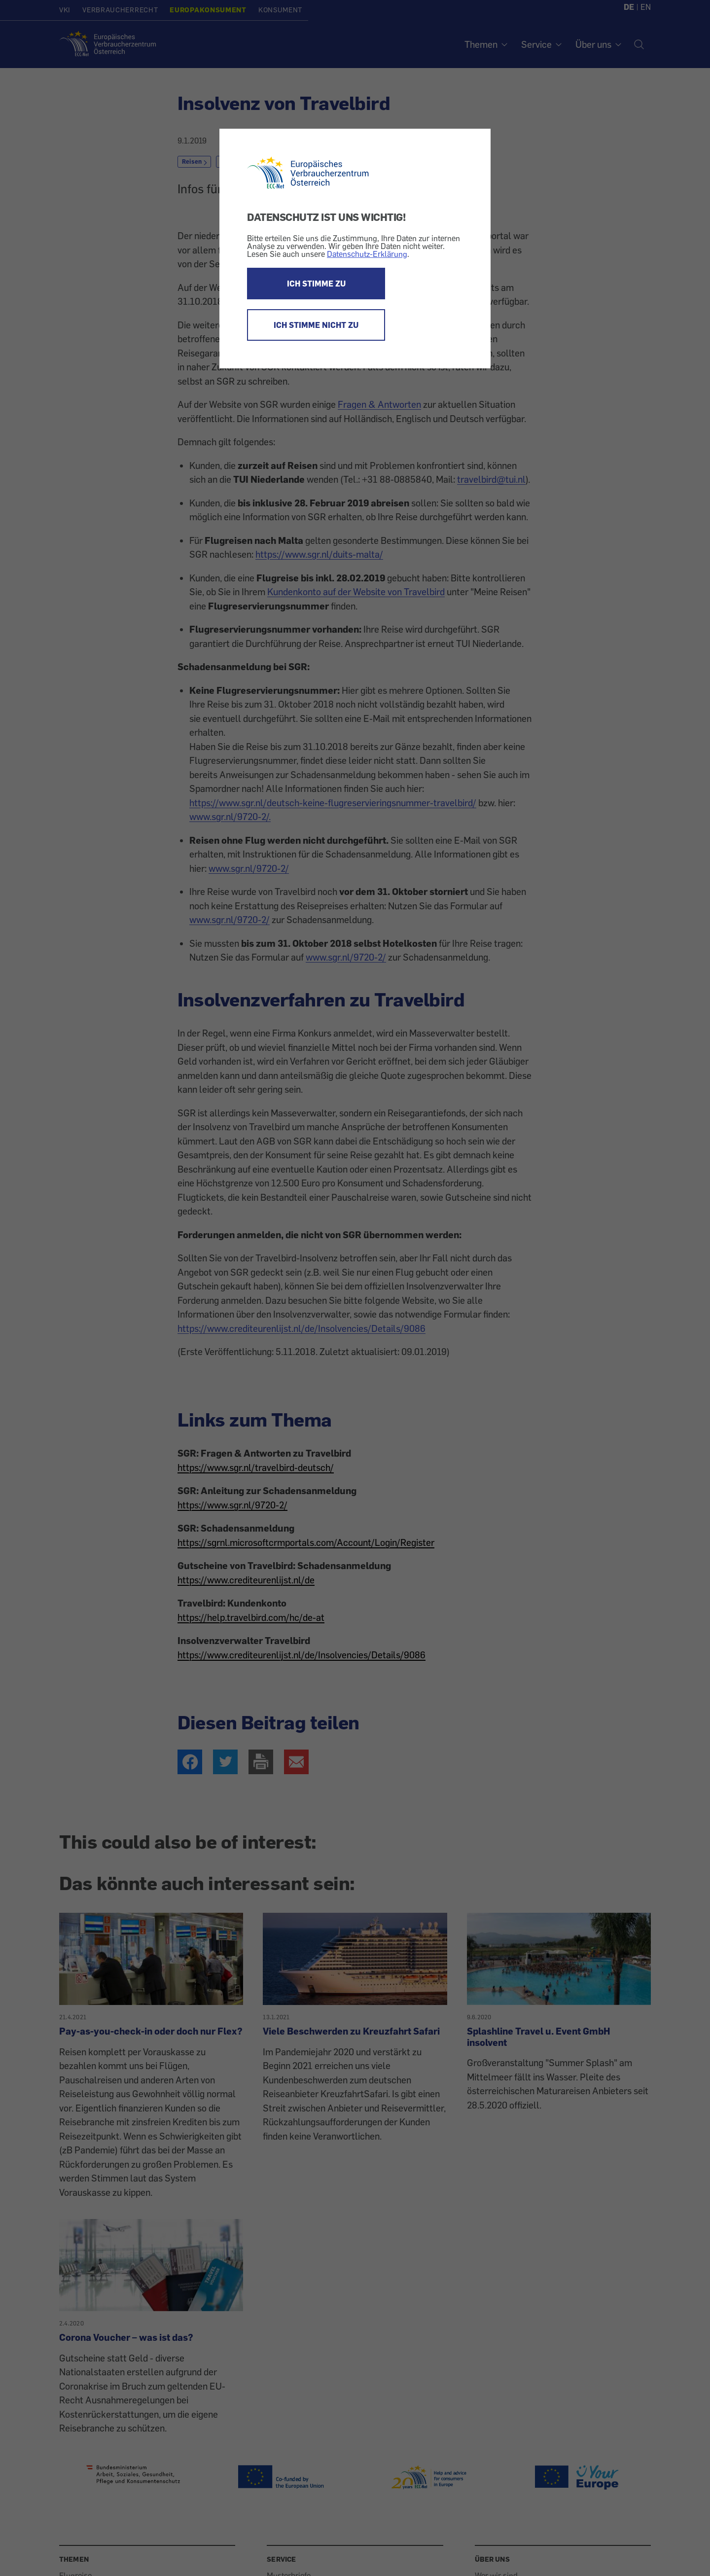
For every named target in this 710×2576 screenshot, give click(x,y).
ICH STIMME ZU (316, 283)
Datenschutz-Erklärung (367, 254)
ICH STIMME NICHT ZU (316, 325)
